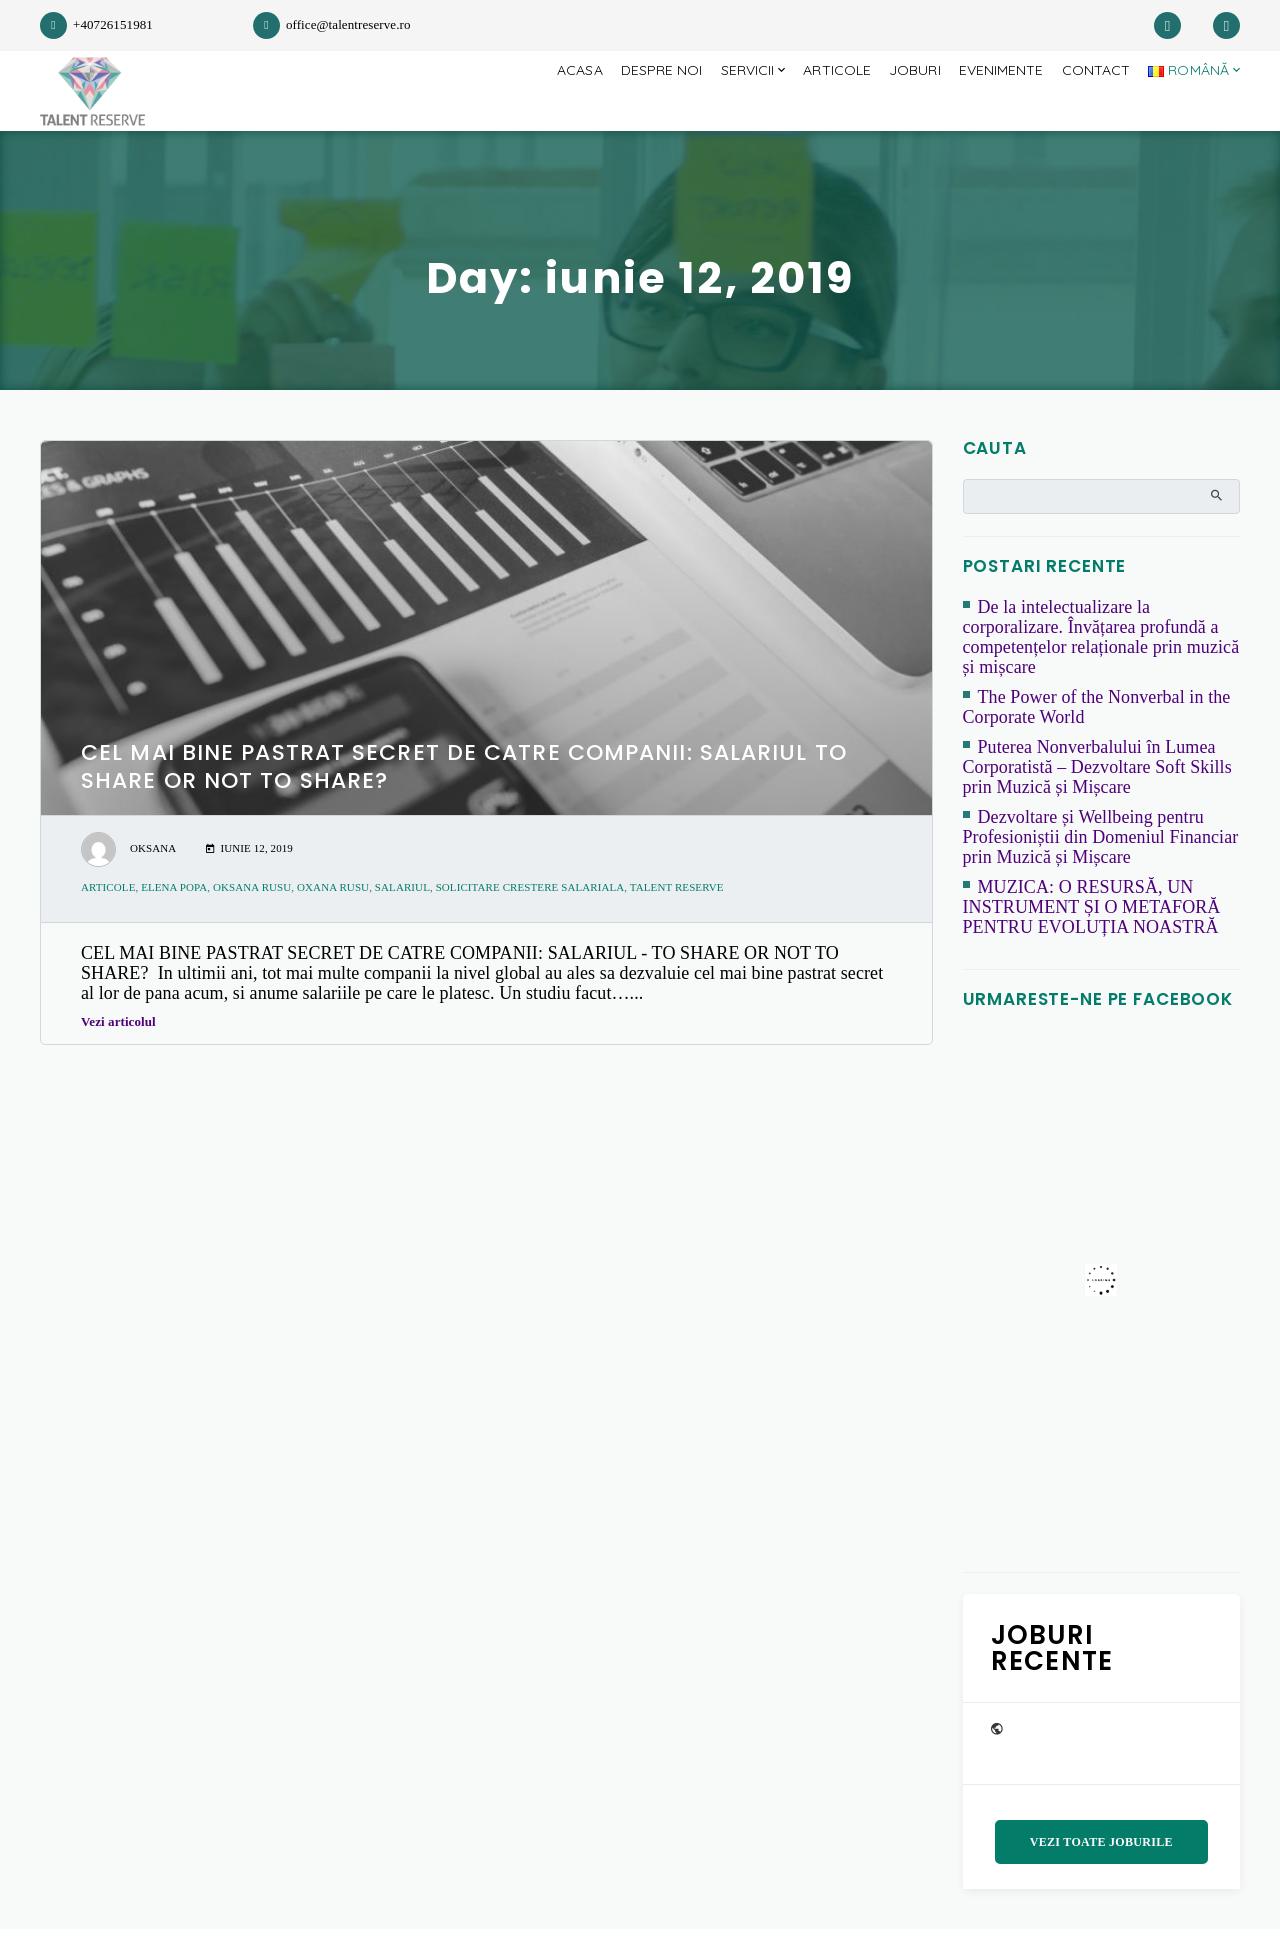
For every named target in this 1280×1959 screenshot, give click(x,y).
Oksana (153, 878)
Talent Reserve (677, 917)
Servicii (721, 106)
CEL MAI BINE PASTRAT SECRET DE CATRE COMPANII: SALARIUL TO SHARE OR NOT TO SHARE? (464, 796)
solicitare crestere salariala (530, 917)
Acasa (543, 106)
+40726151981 (96, 24)
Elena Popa (174, 917)
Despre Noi (630, 106)
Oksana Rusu (252, 917)
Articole (816, 106)
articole (108, 917)
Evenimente (989, 106)
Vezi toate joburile (1101, 1872)
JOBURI (898, 106)
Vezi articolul (124, 1051)
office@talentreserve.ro (332, 24)
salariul (402, 917)
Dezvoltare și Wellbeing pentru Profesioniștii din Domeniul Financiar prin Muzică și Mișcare (1101, 867)
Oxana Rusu (333, 917)
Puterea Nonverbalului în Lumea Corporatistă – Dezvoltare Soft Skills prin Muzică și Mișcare (1097, 797)
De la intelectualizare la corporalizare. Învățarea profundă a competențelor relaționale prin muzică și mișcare (1101, 667)
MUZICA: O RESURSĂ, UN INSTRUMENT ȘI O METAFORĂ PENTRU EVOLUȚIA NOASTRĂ (1092, 937)
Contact (1089, 106)
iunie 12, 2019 (249, 878)
